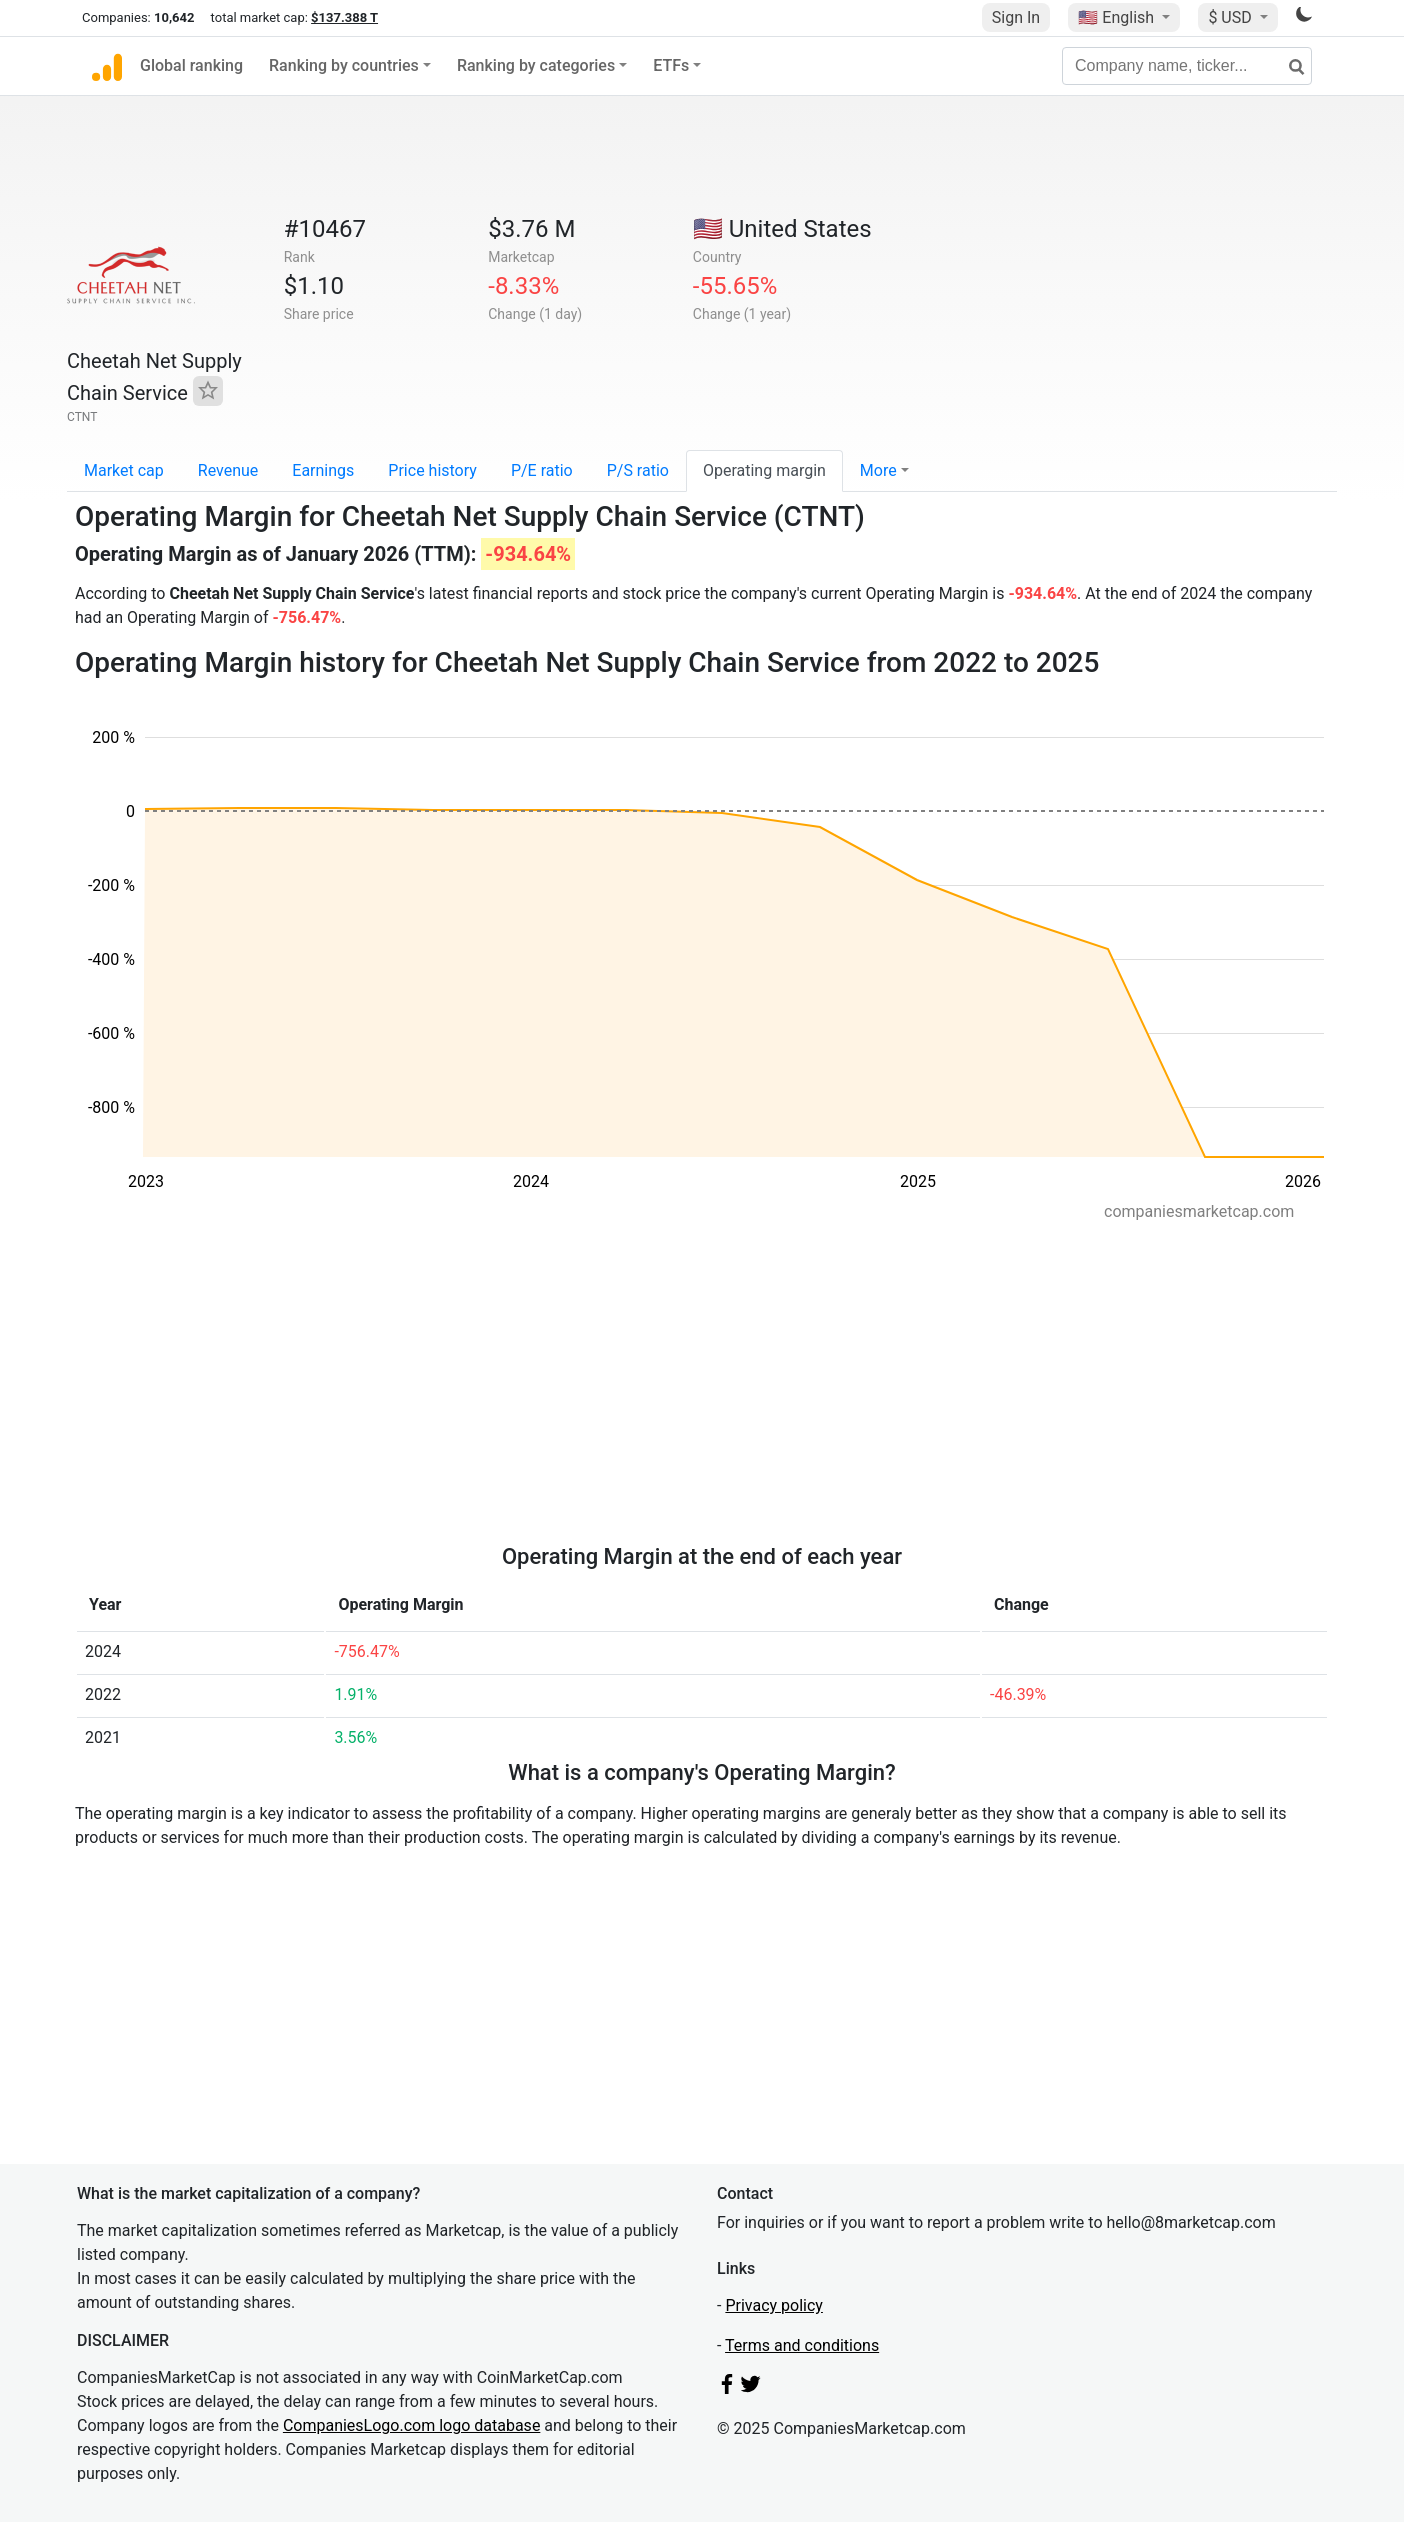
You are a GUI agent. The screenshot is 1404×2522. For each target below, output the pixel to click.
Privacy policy (774, 2305)
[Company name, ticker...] (1187, 66)
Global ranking (191, 65)
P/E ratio (542, 470)
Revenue (228, 470)
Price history (432, 470)
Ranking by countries (344, 65)
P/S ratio (638, 470)
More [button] (878, 470)
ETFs (671, 65)
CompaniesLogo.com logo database (411, 2425)
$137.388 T (344, 17)
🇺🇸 (1118, 17)
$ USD (1231, 17)
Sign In (1016, 17)
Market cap (124, 470)
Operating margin (764, 470)
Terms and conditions (802, 2345)
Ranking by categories (536, 65)
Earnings (323, 470)
